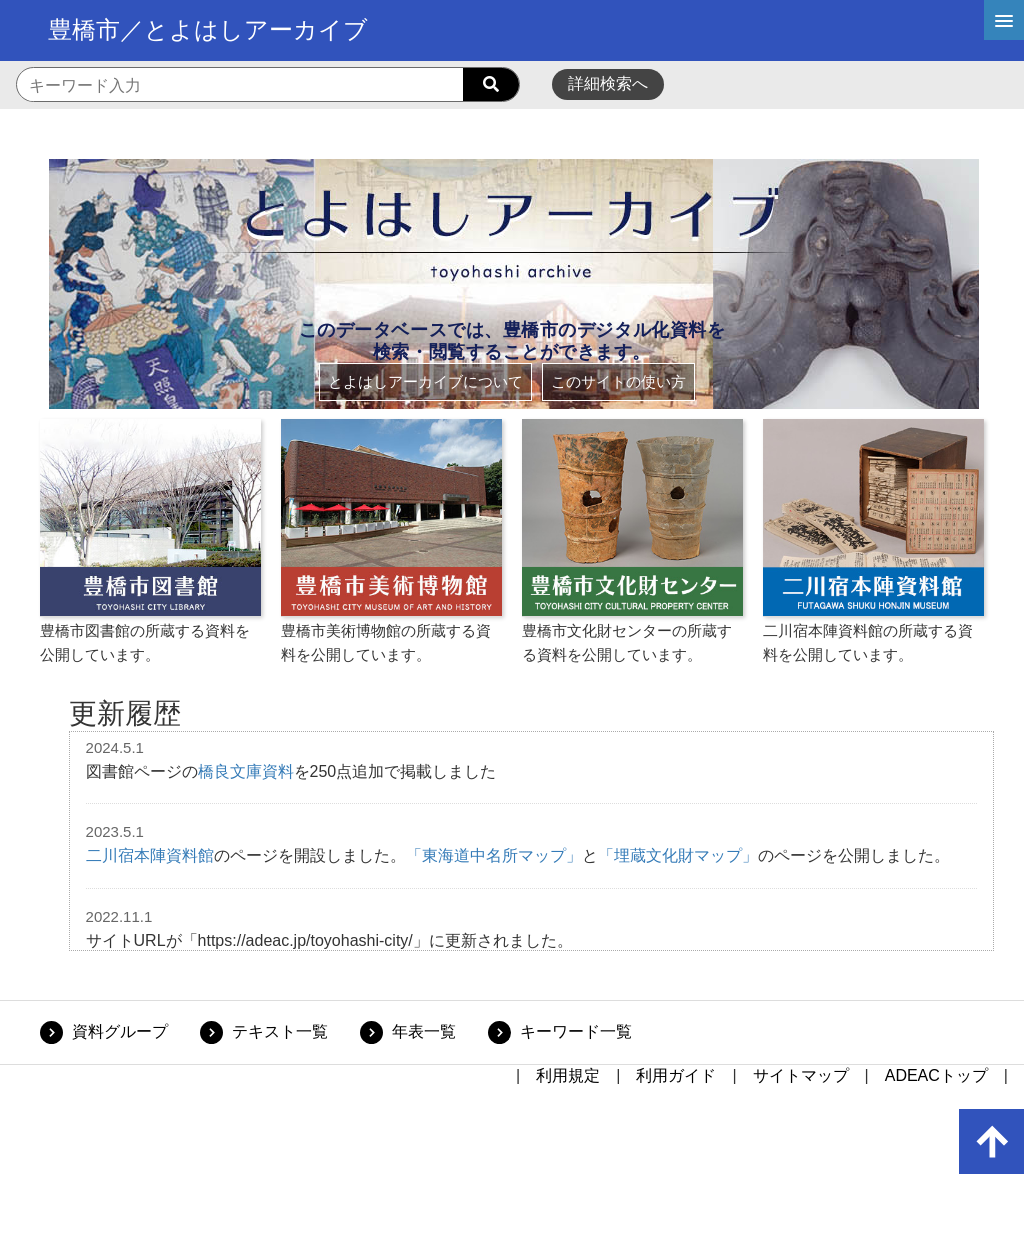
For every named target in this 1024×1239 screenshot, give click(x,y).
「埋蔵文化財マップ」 (678, 855)
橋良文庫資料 (246, 771)
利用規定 (568, 1075)
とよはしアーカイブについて (425, 381)
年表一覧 (424, 1031)
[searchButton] (491, 85)
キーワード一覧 (576, 1031)
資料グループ (120, 1031)
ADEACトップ (936, 1075)
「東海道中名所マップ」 (494, 855)
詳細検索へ (608, 83)
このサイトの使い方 (618, 381)
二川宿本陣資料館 (150, 855)
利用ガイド (676, 1075)
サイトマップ (801, 1075)
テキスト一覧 (280, 1031)
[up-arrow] (992, 1141)
